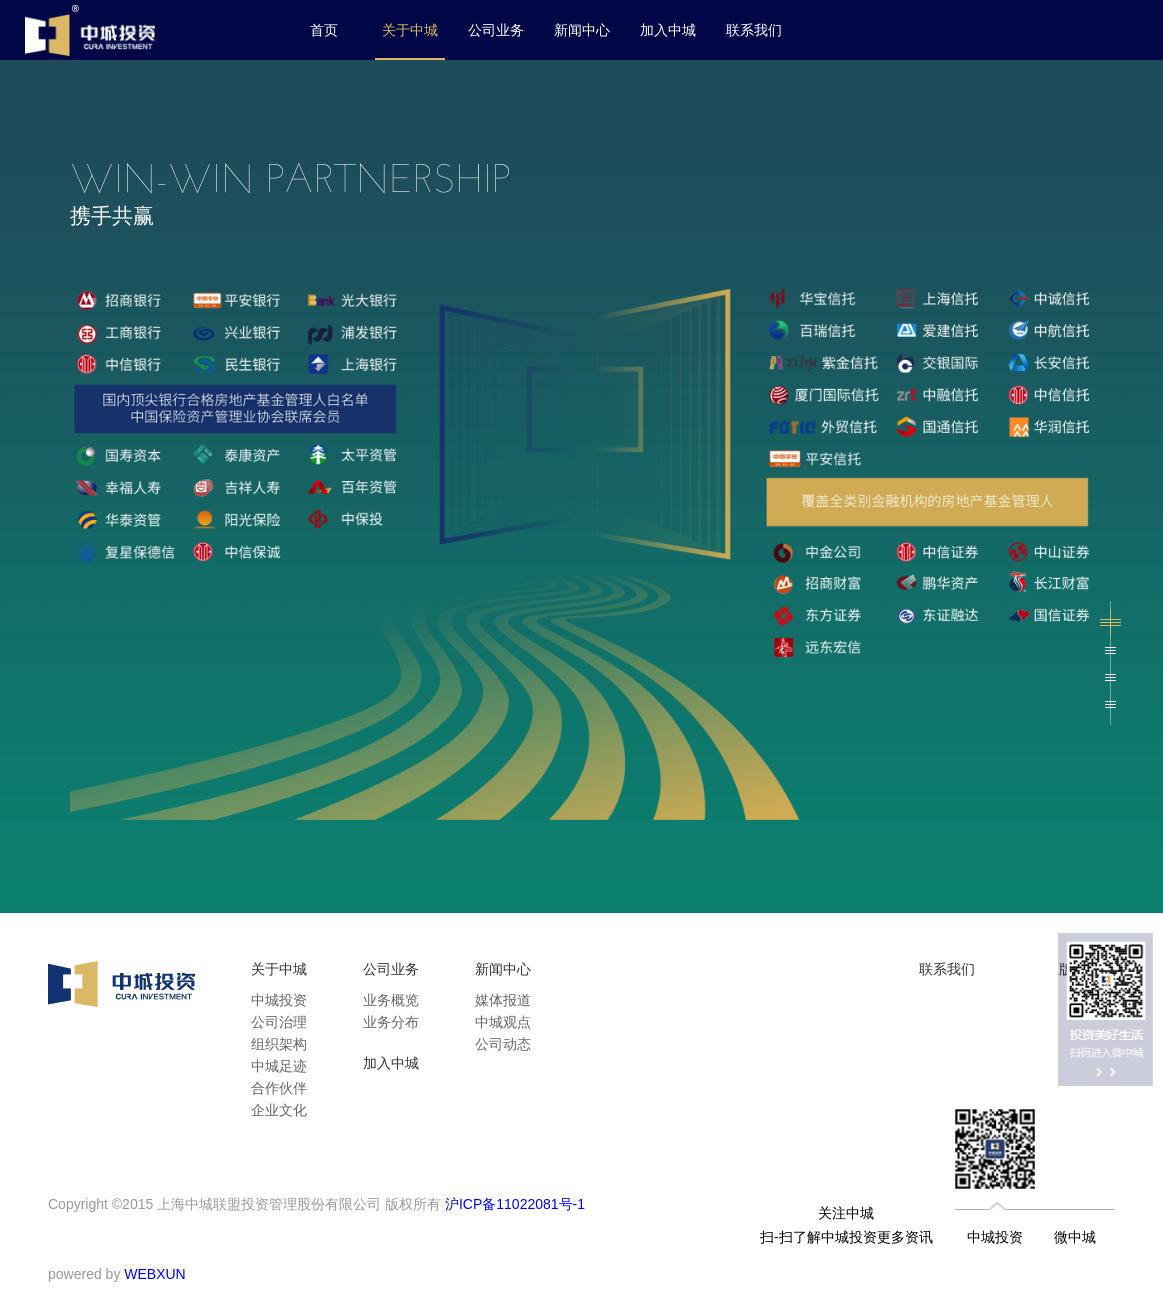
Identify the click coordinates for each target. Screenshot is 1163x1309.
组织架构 (279, 1044)
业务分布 (391, 1022)
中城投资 (279, 1000)
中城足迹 (279, 1066)
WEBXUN (154, 1274)
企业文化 (279, 1110)
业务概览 (391, 1000)
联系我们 (754, 30)
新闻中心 (582, 30)
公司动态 (503, 1044)
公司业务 (496, 30)
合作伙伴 (279, 1088)
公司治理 (279, 1022)
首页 (324, 30)
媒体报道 (503, 1000)
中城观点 (503, 1022)
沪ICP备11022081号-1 (515, 1204)
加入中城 (668, 30)
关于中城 (410, 30)
